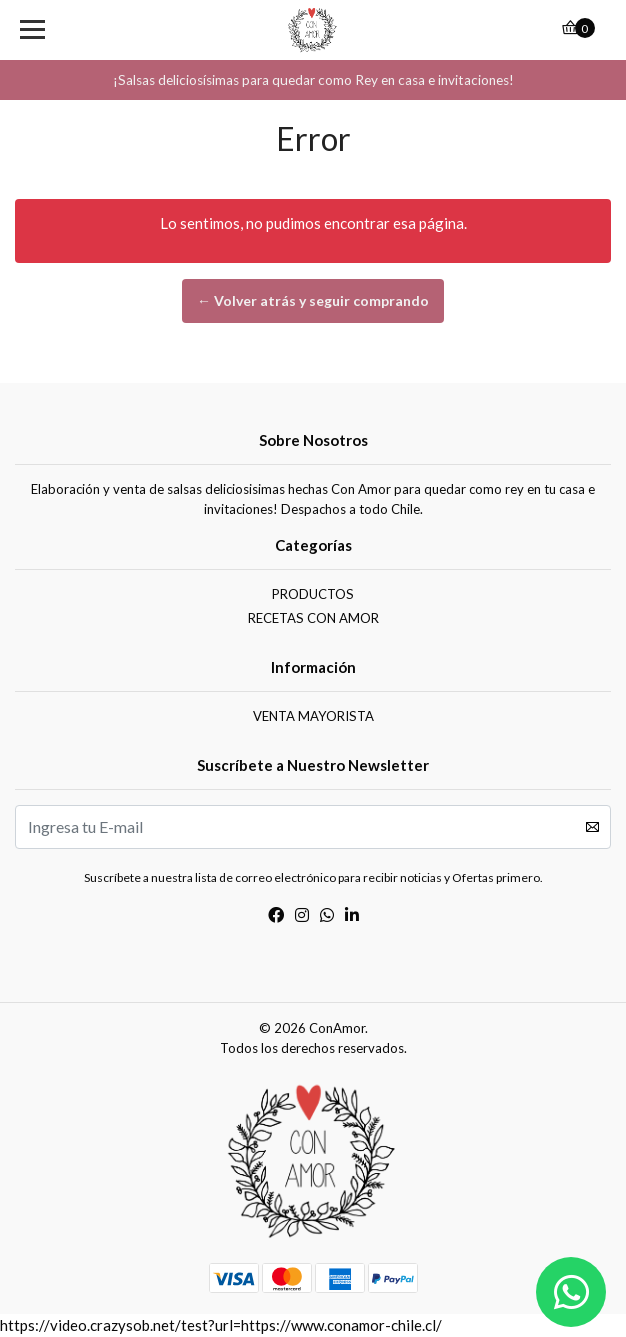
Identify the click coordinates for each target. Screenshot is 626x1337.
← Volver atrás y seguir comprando (313, 300)
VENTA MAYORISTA (313, 716)
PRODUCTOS (313, 594)
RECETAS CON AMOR (313, 618)
